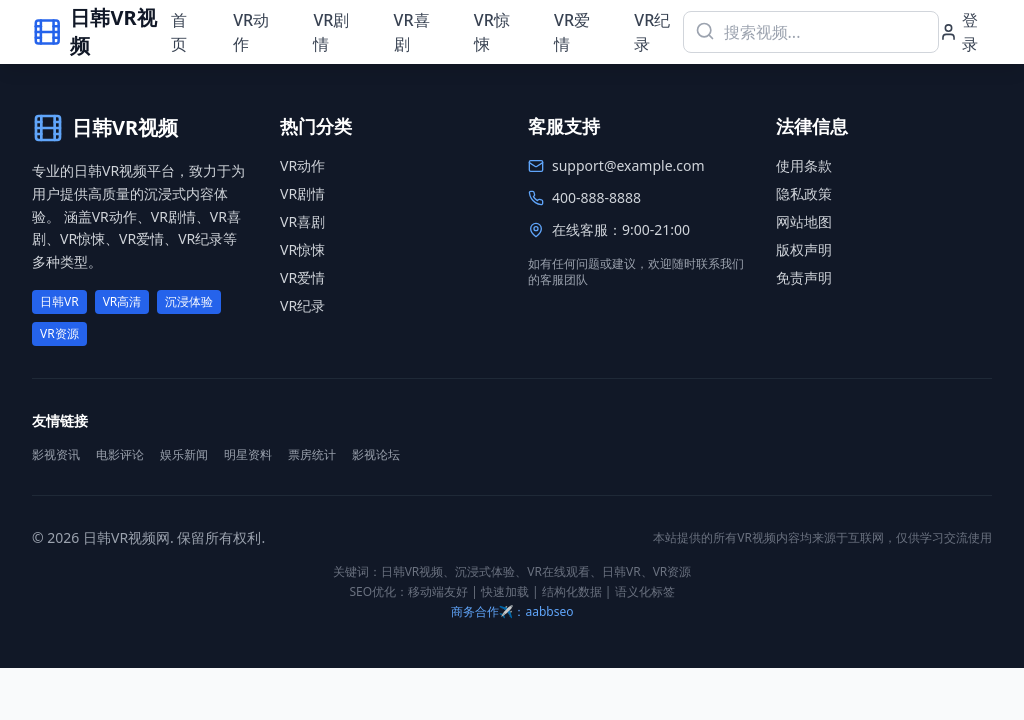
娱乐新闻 (184, 455)
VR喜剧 (412, 32)
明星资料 (248, 455)
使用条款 (804, 165)
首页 (179, 32)
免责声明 (804, 277)
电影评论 (120, 455)
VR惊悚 (492, 32)
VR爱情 (572, 32)
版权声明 (804, 249)
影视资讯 (56, 455)
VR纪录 (652, 32)
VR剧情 (331, 32)
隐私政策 (804, 193)
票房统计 (312, 455)
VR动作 (251, 32)
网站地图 (804, 221)
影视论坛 (376, 455)
